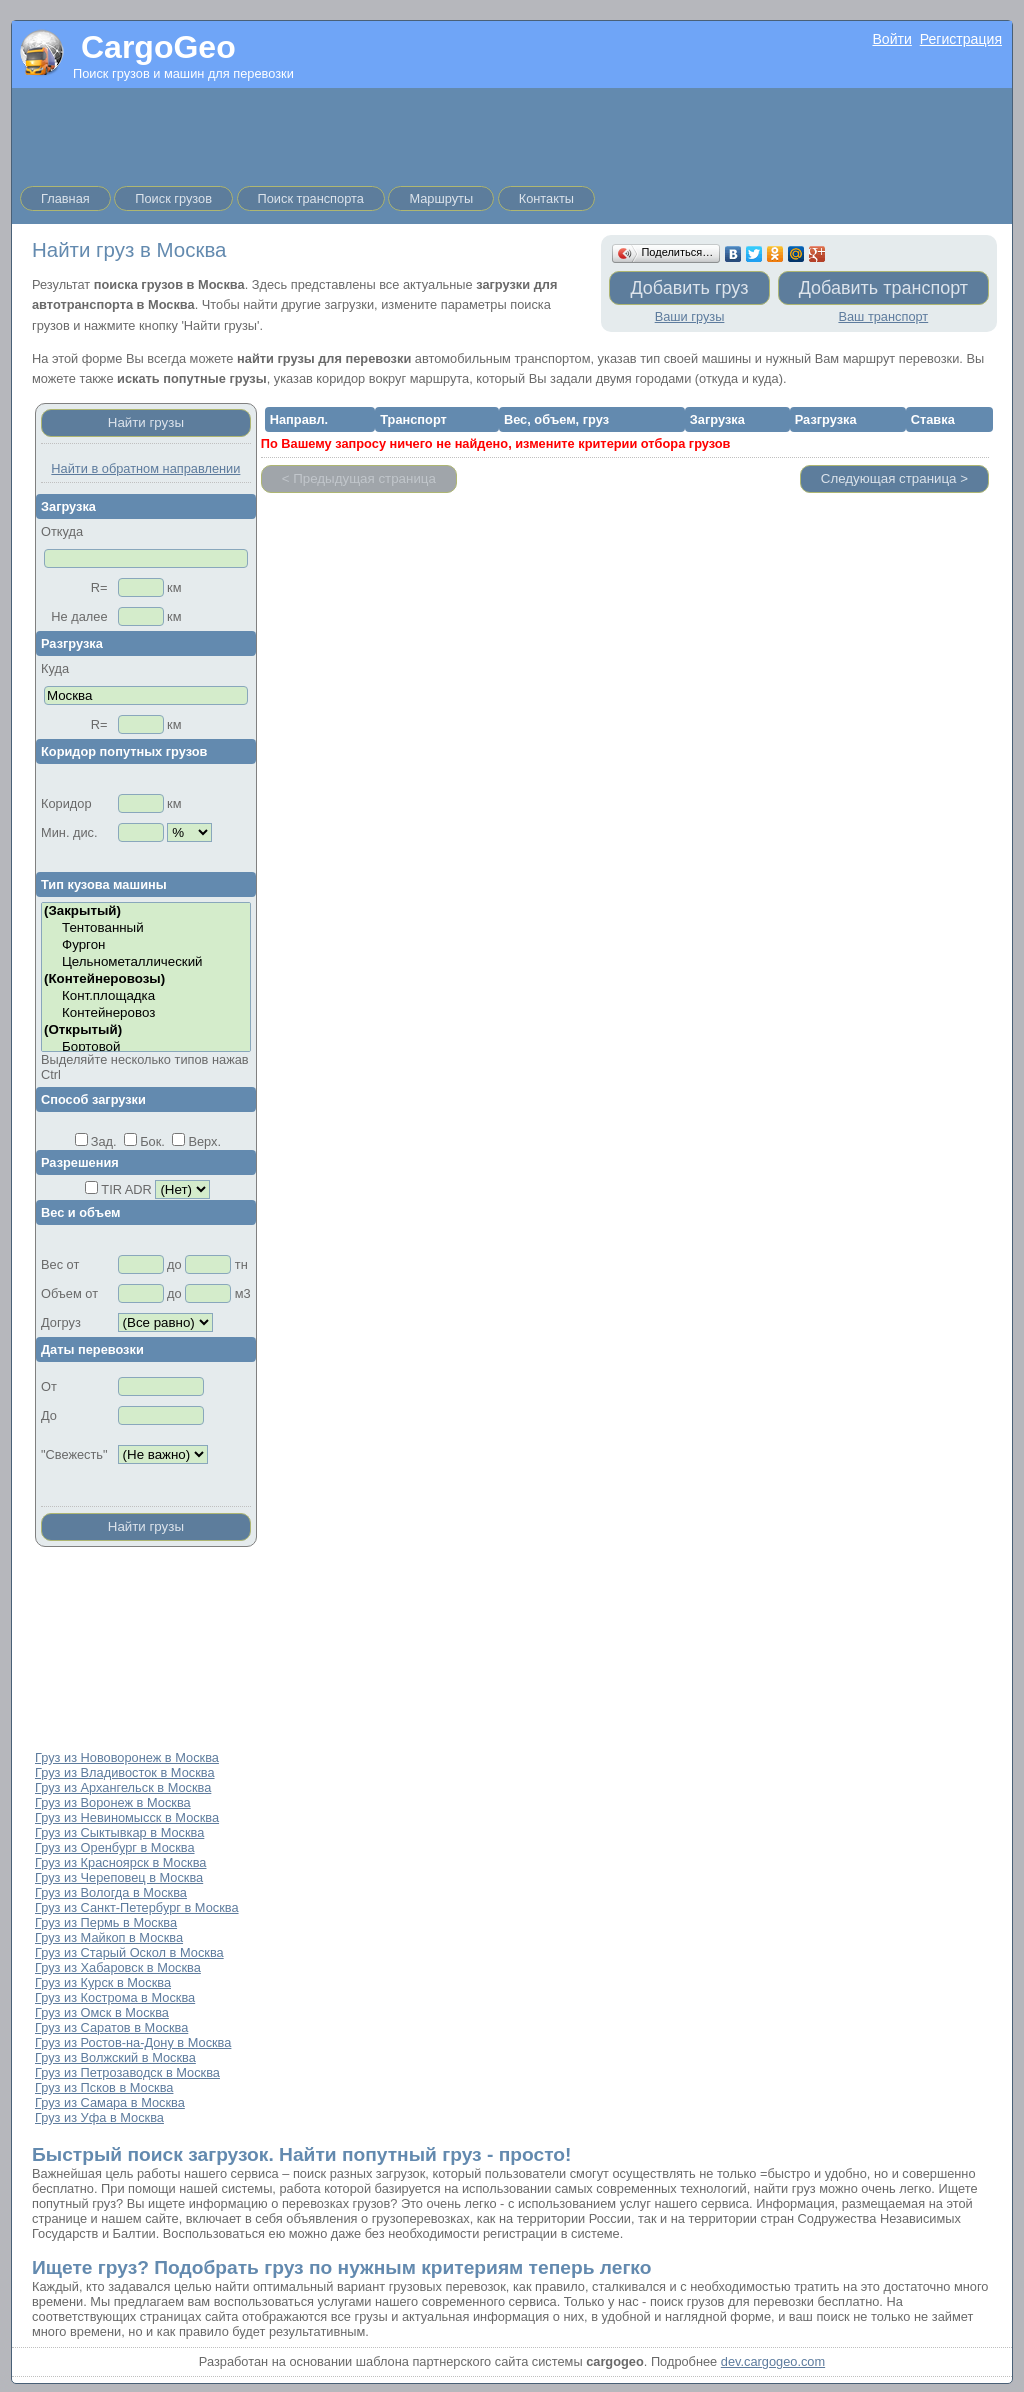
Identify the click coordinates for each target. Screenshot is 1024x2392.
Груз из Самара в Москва (110, 2102)
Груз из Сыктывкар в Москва (119, 1832)
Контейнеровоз (146, 1013)
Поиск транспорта (311, 198)
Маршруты (441, 198)
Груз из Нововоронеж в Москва (127, 1757)
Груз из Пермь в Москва (106, 1922)
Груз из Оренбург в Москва (115, 1847)
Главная (65, 198)
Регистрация (961, 39)
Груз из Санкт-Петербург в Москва (137, 1907)
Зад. (104, 1141)
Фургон (146, 945)
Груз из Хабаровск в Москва (118, 1967)
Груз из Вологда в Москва (111, 1892)
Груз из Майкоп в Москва (109, 1937)
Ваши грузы (690, 316)
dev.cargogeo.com (773, 2361)
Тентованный (146, 928)
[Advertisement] (512, 133)
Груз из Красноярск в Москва (121, 1862)
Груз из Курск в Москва (103, 1982)
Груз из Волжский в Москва (115, 2057)
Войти (891, 39)
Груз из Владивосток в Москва (125, 1772)
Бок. (152, 1141)
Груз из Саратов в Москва (111, 2027)
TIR (111, 1189)
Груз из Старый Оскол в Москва (129, 1952)
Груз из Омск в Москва (102, 2012)
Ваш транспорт (883, 316)
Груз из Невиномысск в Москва (127, 1817)
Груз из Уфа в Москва (99, 2117)
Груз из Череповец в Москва (119, 1877)
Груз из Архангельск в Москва (123, 1787)
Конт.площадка (146, 996)
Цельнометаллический (146, 962)
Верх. (204, 1141)
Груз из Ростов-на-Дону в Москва (133, 2042)
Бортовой (146, 1047)
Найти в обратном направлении (145, 468)
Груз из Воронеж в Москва (113, 1802)
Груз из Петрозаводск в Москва (127, 2072)
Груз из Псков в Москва (104, 2087)
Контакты (546, 198)
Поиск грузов (173, 198)
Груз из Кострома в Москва (115, 1997)
